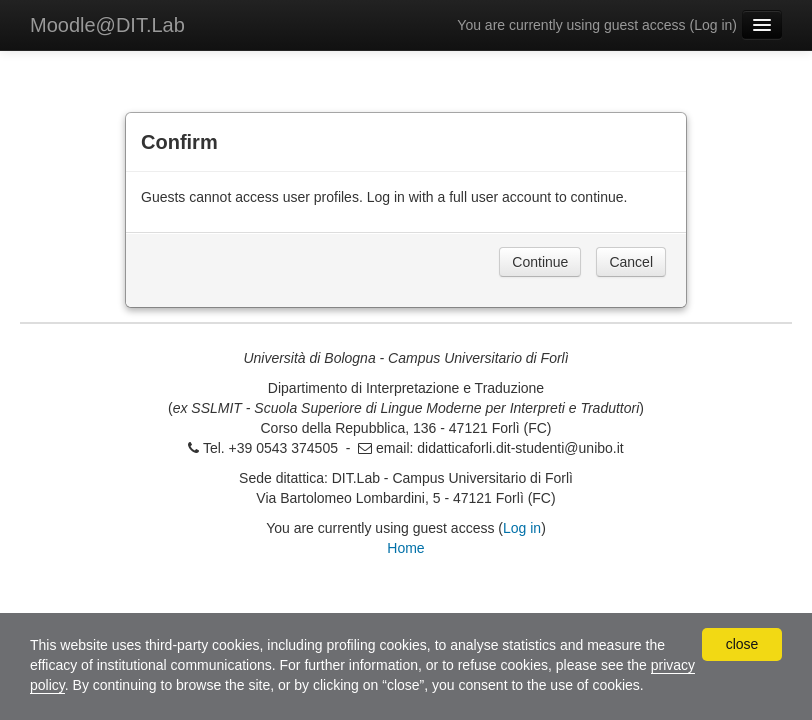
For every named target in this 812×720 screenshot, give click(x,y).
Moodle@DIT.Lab (107, 25)
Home (405, 548)
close (742, 644)
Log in (713, 25)
